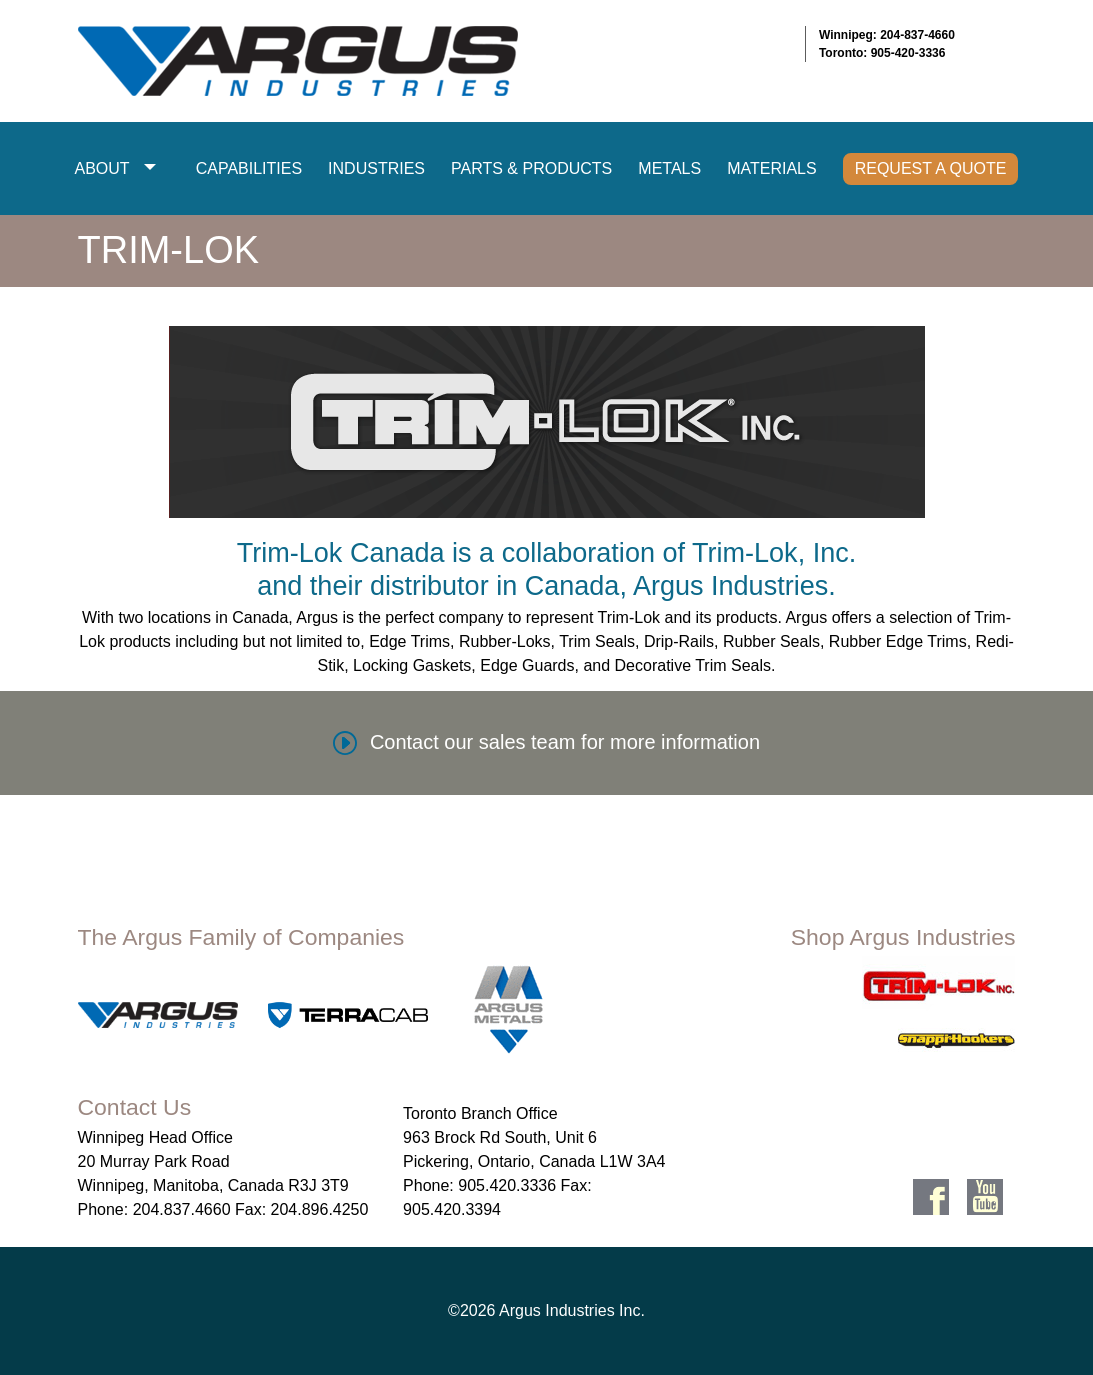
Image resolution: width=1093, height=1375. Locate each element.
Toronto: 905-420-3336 (882, 53)
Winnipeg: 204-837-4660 (887, 35)
